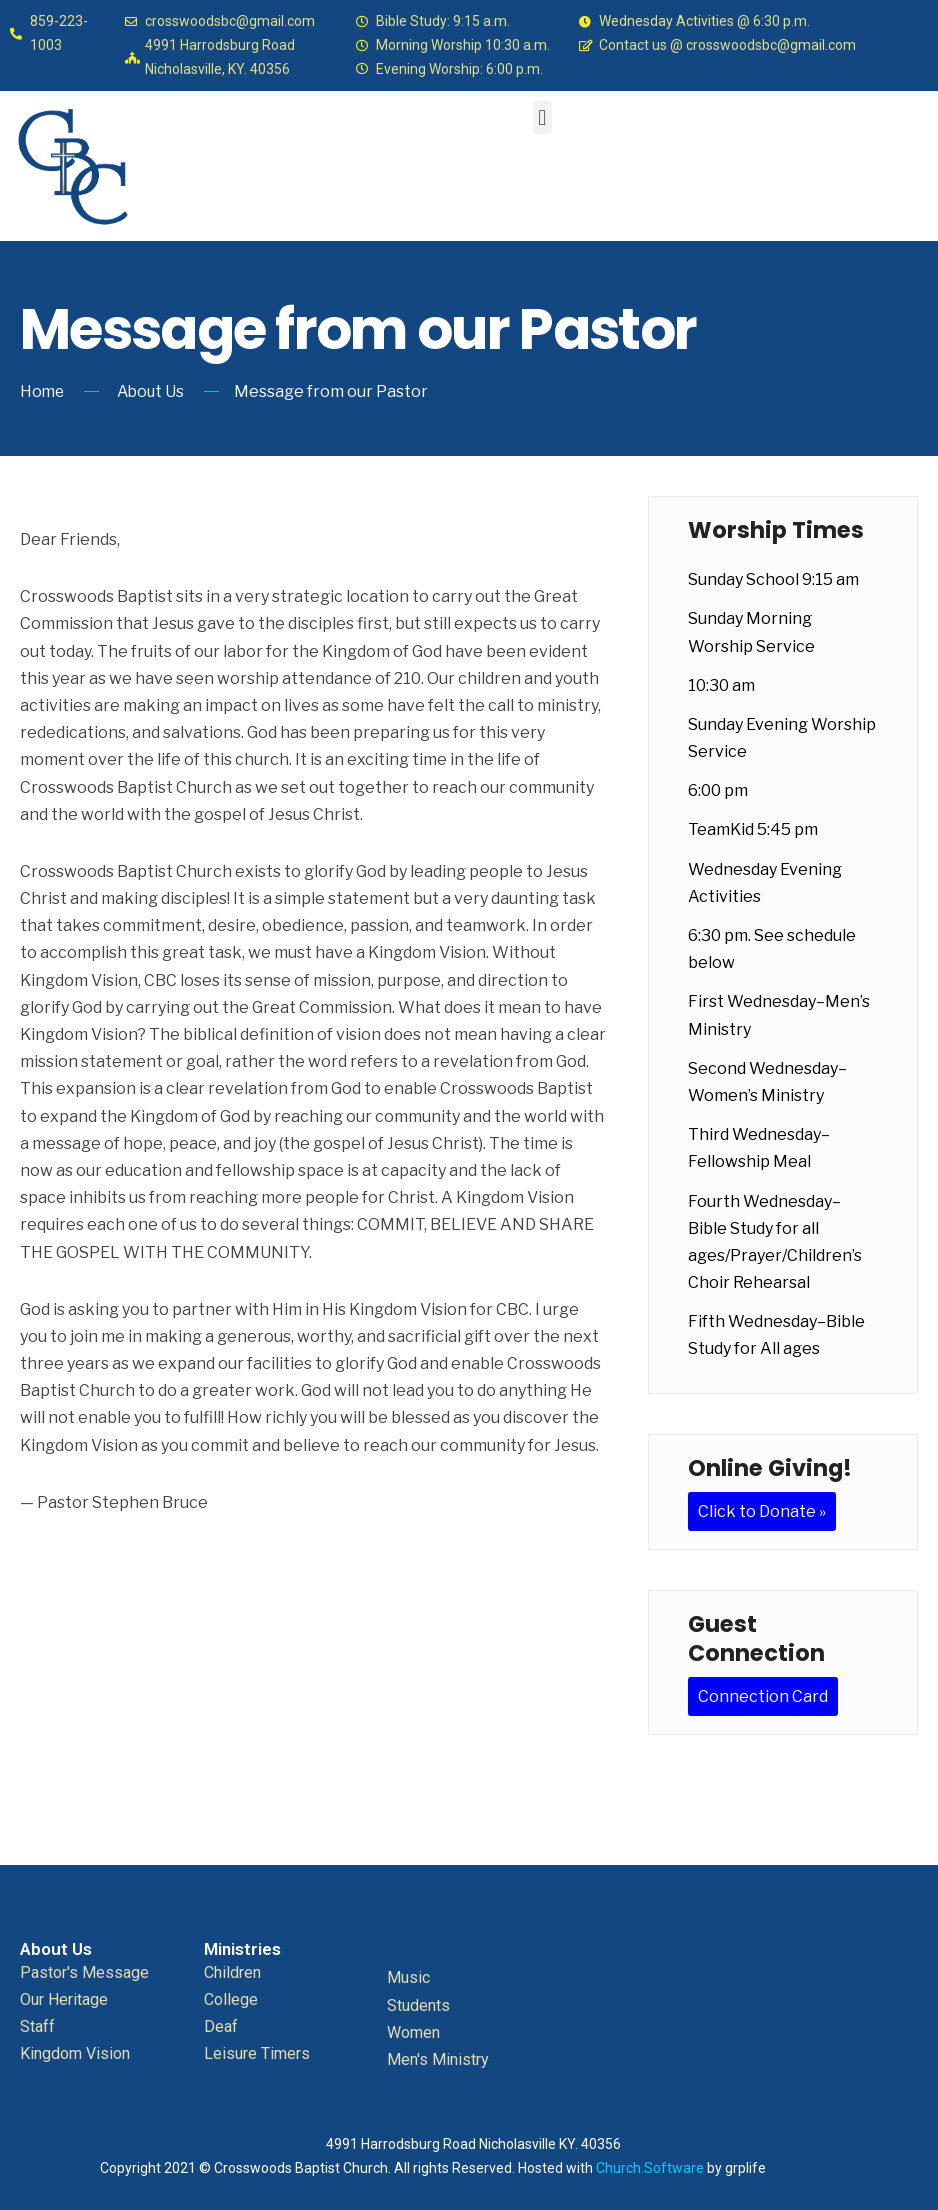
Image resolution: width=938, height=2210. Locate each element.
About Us (154, 391)
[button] (542, 117)
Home (43, 391)
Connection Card (763, 1696)
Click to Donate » (762, 1510)
